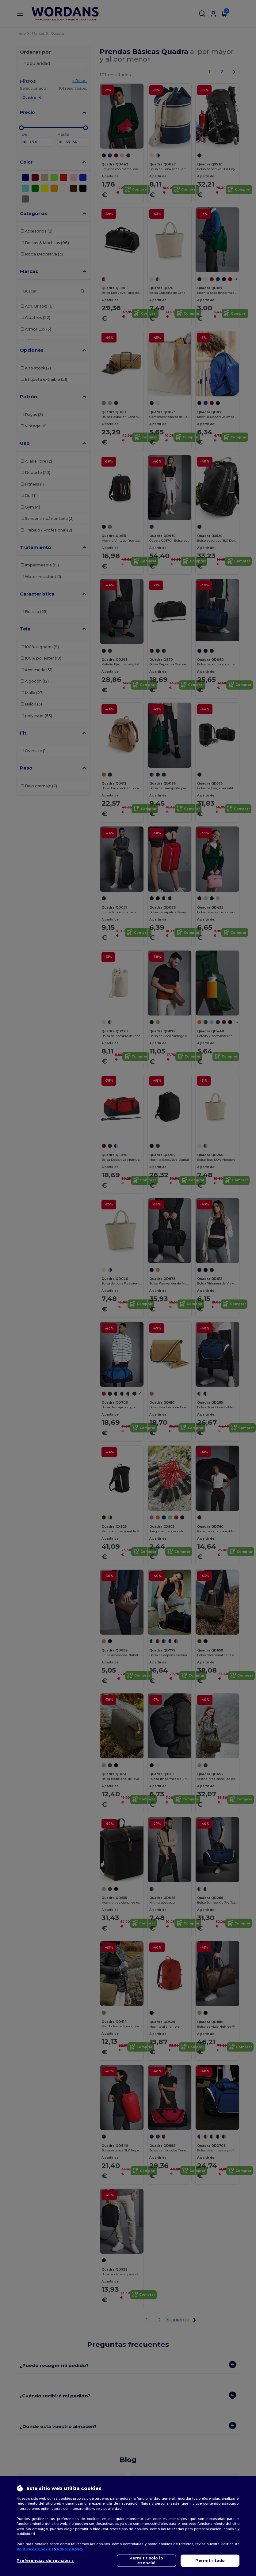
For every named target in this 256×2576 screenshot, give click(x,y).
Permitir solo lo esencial (146, 2560)
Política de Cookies (35, 2549)
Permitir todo (210, 2560)
